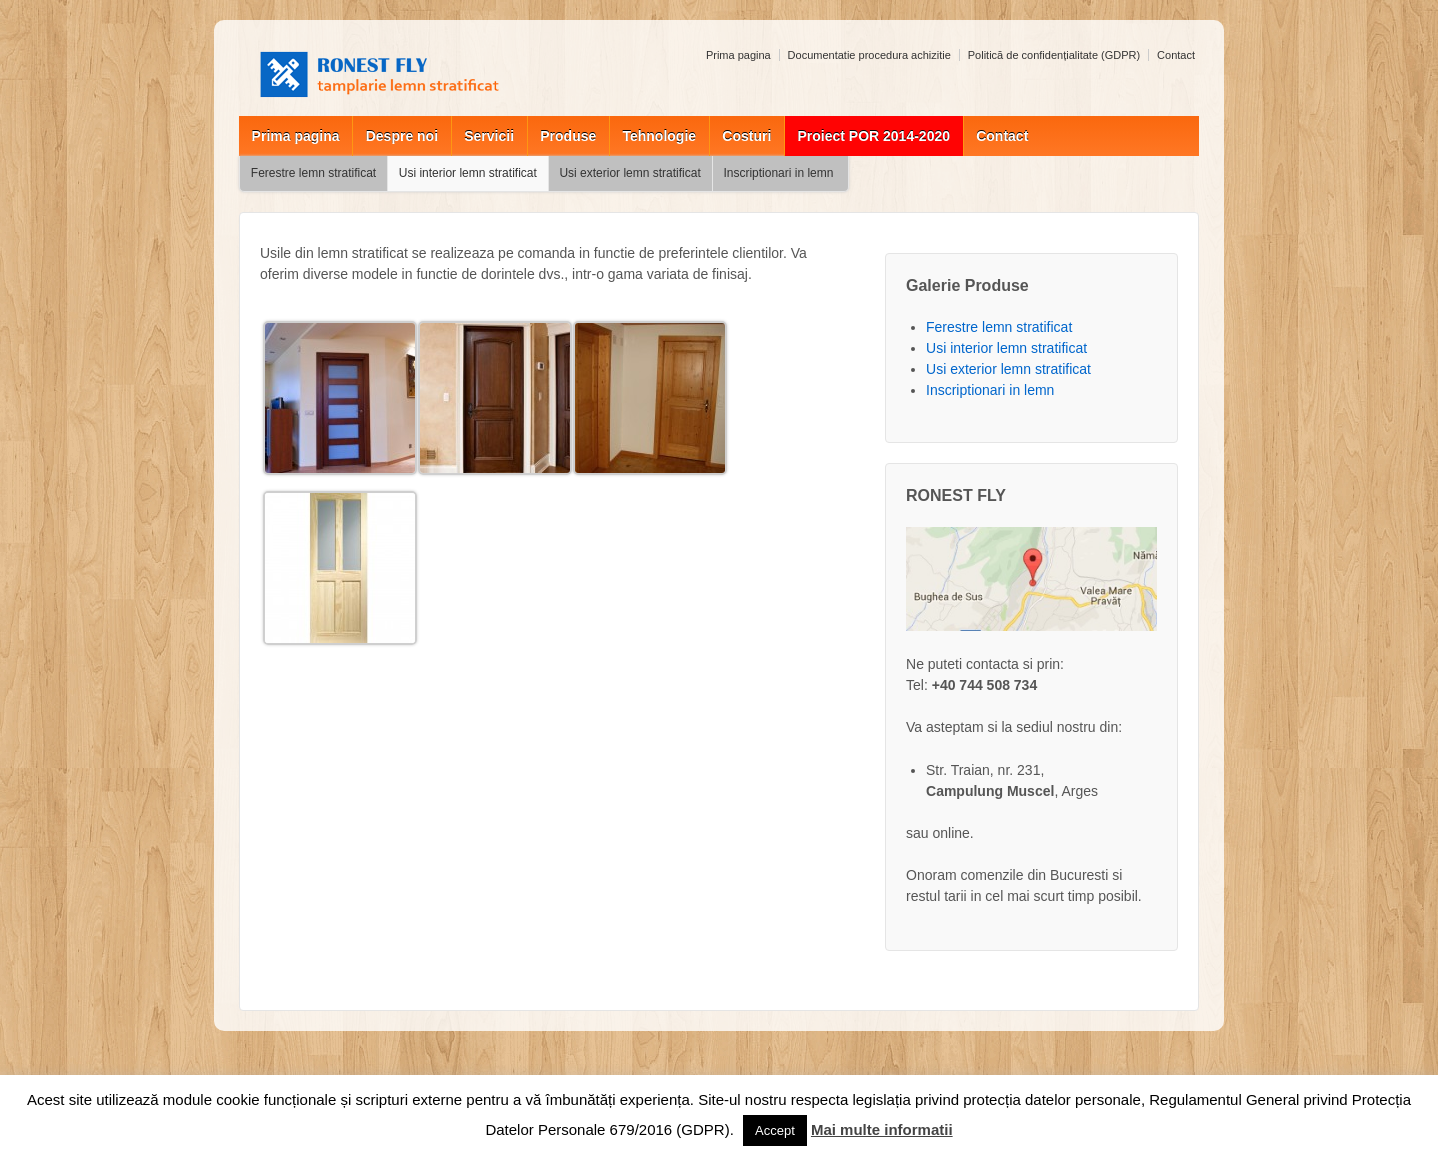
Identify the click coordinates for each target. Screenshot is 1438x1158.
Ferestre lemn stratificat (313, 173)
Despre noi (402, 136)
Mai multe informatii (882, 1129)
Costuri (746, 136)
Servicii (489, 136)
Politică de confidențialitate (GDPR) (1054, 55)
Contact (1176, 55)
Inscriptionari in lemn (778, 173)
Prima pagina (738, 55)
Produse (568, 136)
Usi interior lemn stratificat (468, 173)
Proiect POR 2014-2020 (873, 136)
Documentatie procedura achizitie (869, 55)
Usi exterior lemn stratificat (629, 173)
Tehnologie (659, 136)
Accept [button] (775, 1130)
